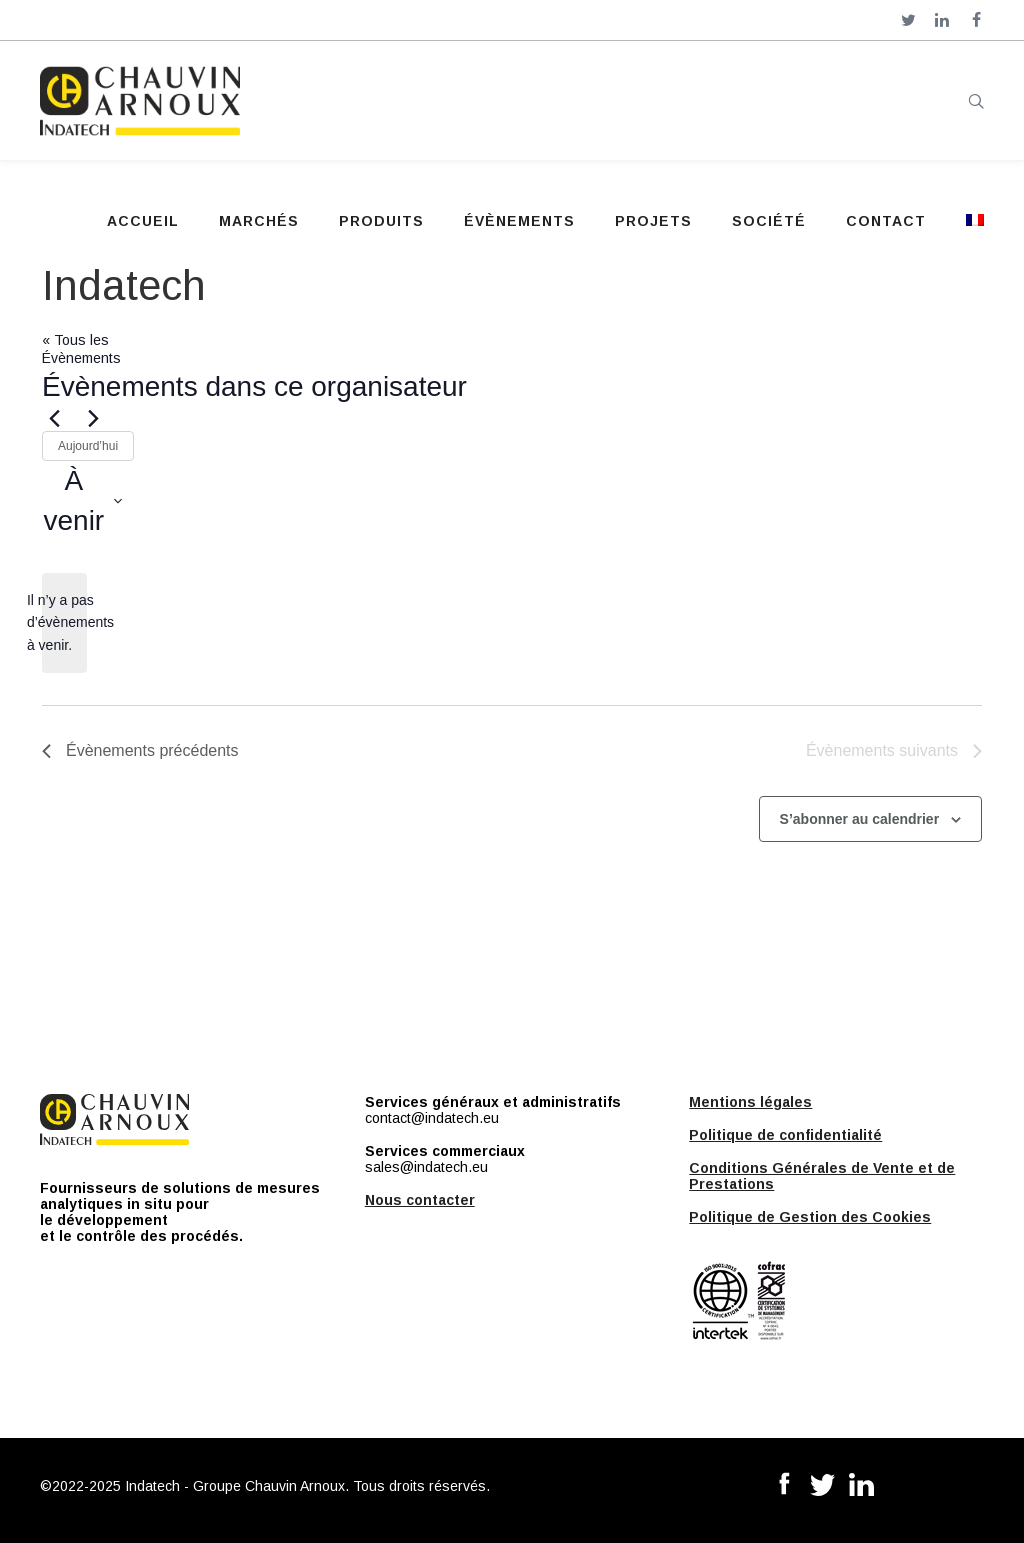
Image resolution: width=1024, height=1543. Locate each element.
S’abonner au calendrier (860, 819)
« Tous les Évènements (81, 349)
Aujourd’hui (88, 446)
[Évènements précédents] (54, 419)
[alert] (64, 623)
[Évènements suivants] (93, 419)
